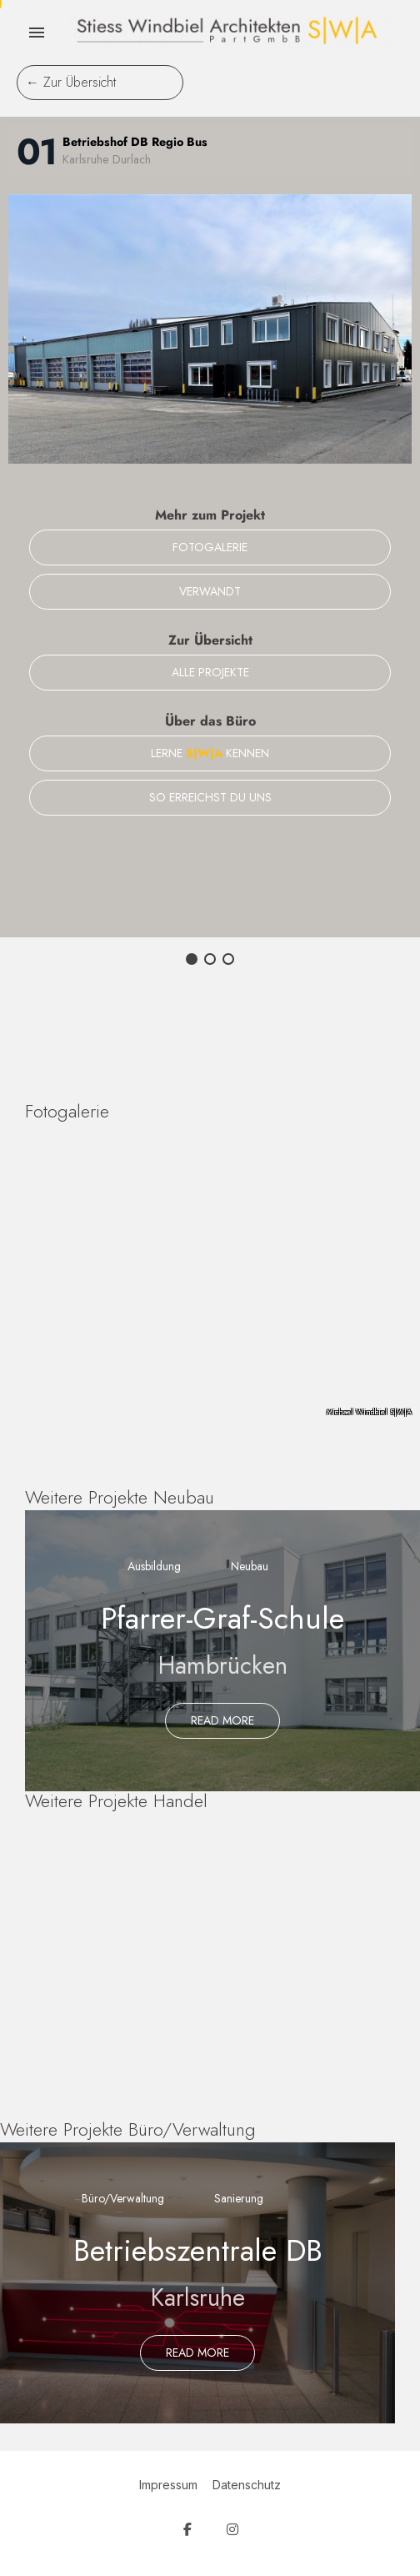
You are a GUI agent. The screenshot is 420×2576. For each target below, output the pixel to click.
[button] (192, 959)
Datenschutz (246, 2485)
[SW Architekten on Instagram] (232, 2529)
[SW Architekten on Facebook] (188, 2529)
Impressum (168, 2485)
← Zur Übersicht (71, 82)
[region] (210, 1281)
